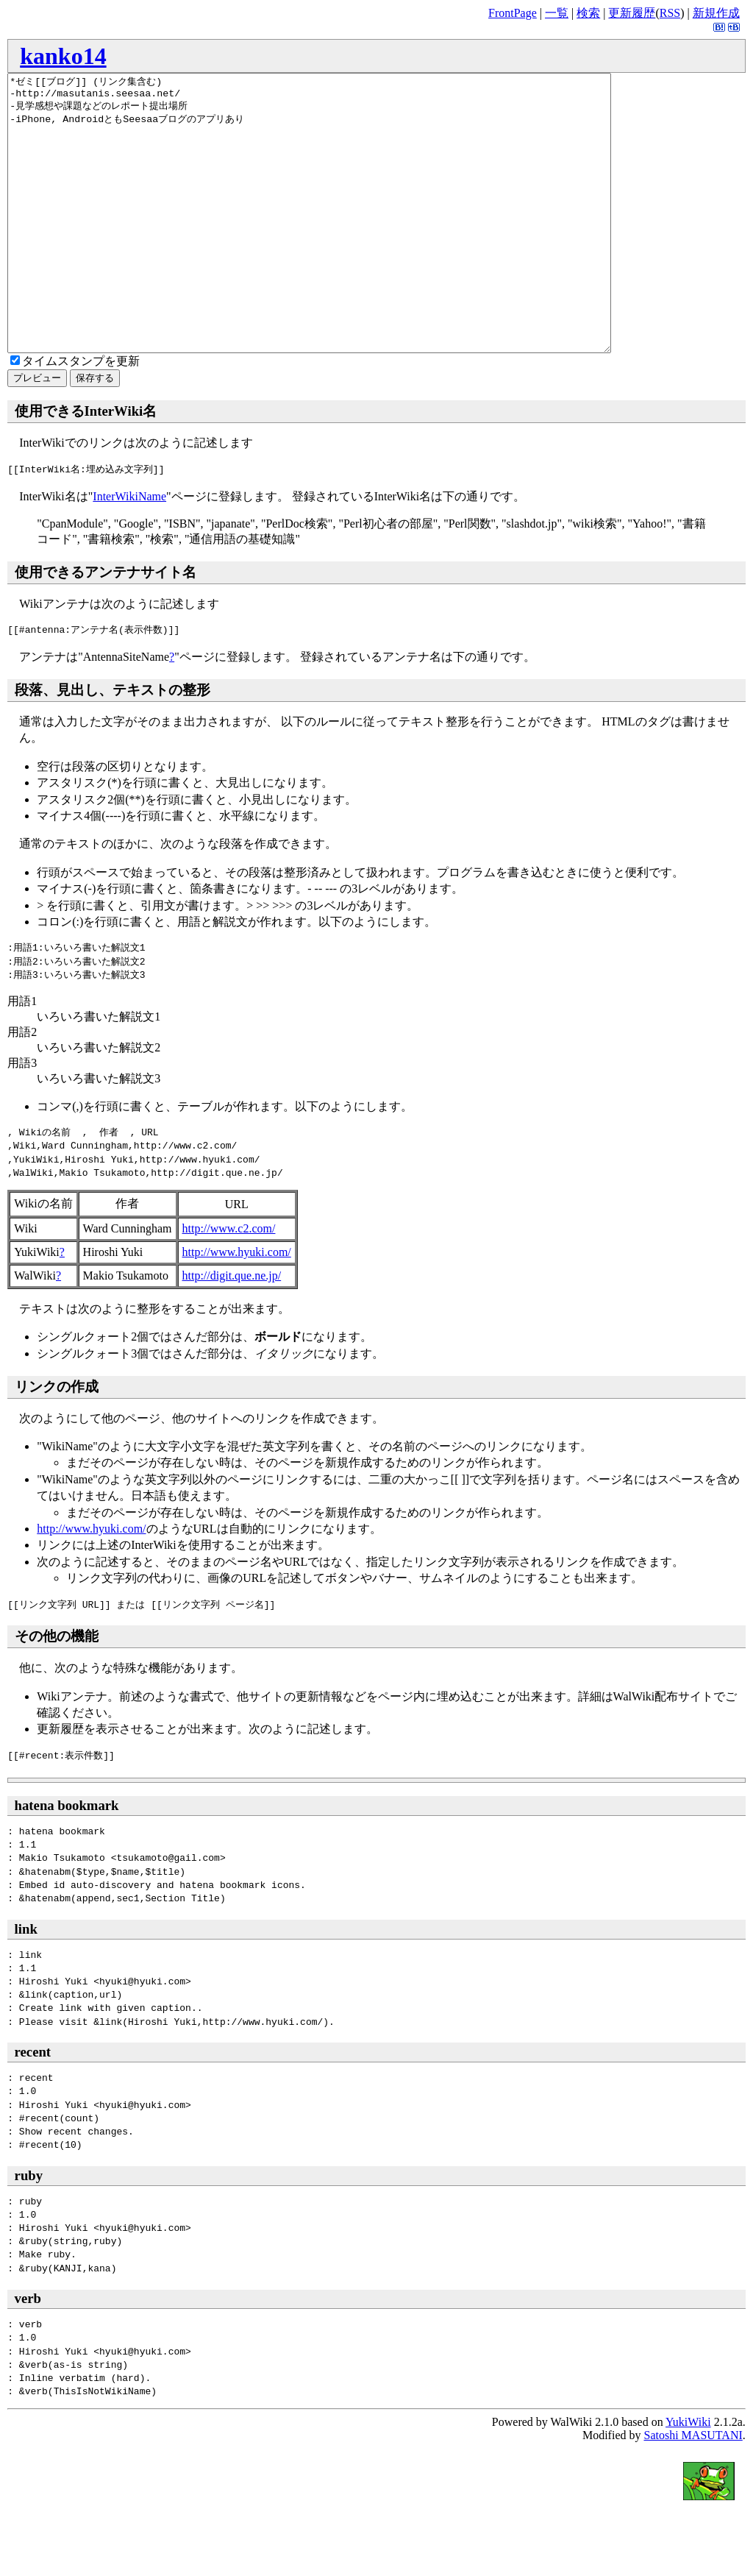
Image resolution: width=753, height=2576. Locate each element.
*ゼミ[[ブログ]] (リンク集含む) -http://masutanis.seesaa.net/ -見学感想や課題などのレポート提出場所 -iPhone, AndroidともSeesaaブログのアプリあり (346, 240)
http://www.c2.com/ (229, 1283)
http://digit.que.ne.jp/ (232, 1330)
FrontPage (512, 13)
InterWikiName (129, 551)
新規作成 (716, 13)
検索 (588, 13)
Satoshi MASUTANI (692, 2490)
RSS (670, 13)
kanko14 (63, 56)
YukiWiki (688, 2477)
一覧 (556, 13)
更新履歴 (631, 13)
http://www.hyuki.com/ (236, 1307)
